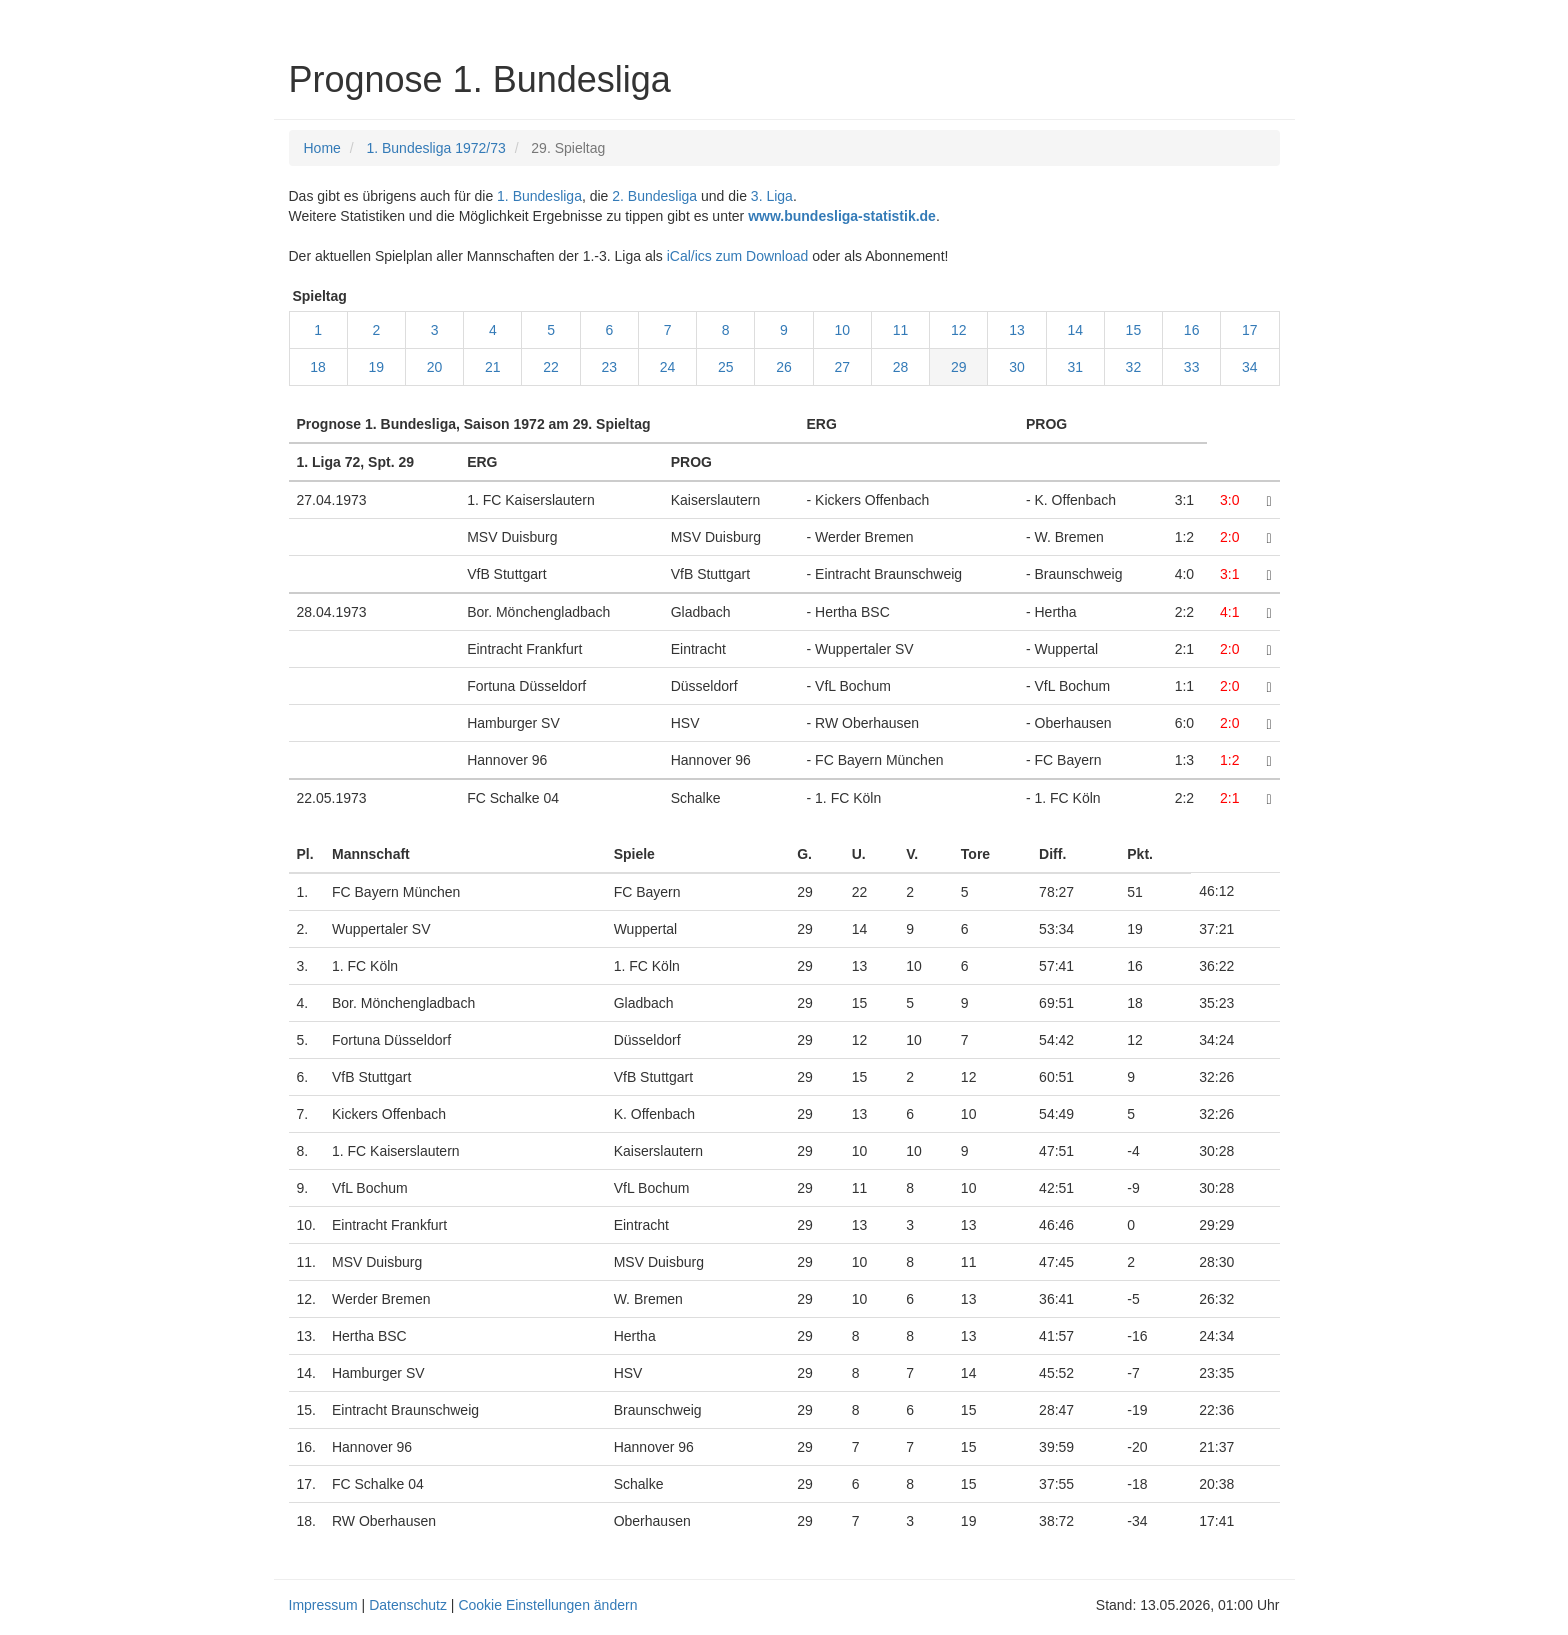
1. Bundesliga (539, 196)
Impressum (323, 1605)
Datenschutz (408, 1605)
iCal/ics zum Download (738, 256)
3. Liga (772, 196)
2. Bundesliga (654, 196)
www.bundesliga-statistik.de (842, 216)
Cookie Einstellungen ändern (547, 1605)
